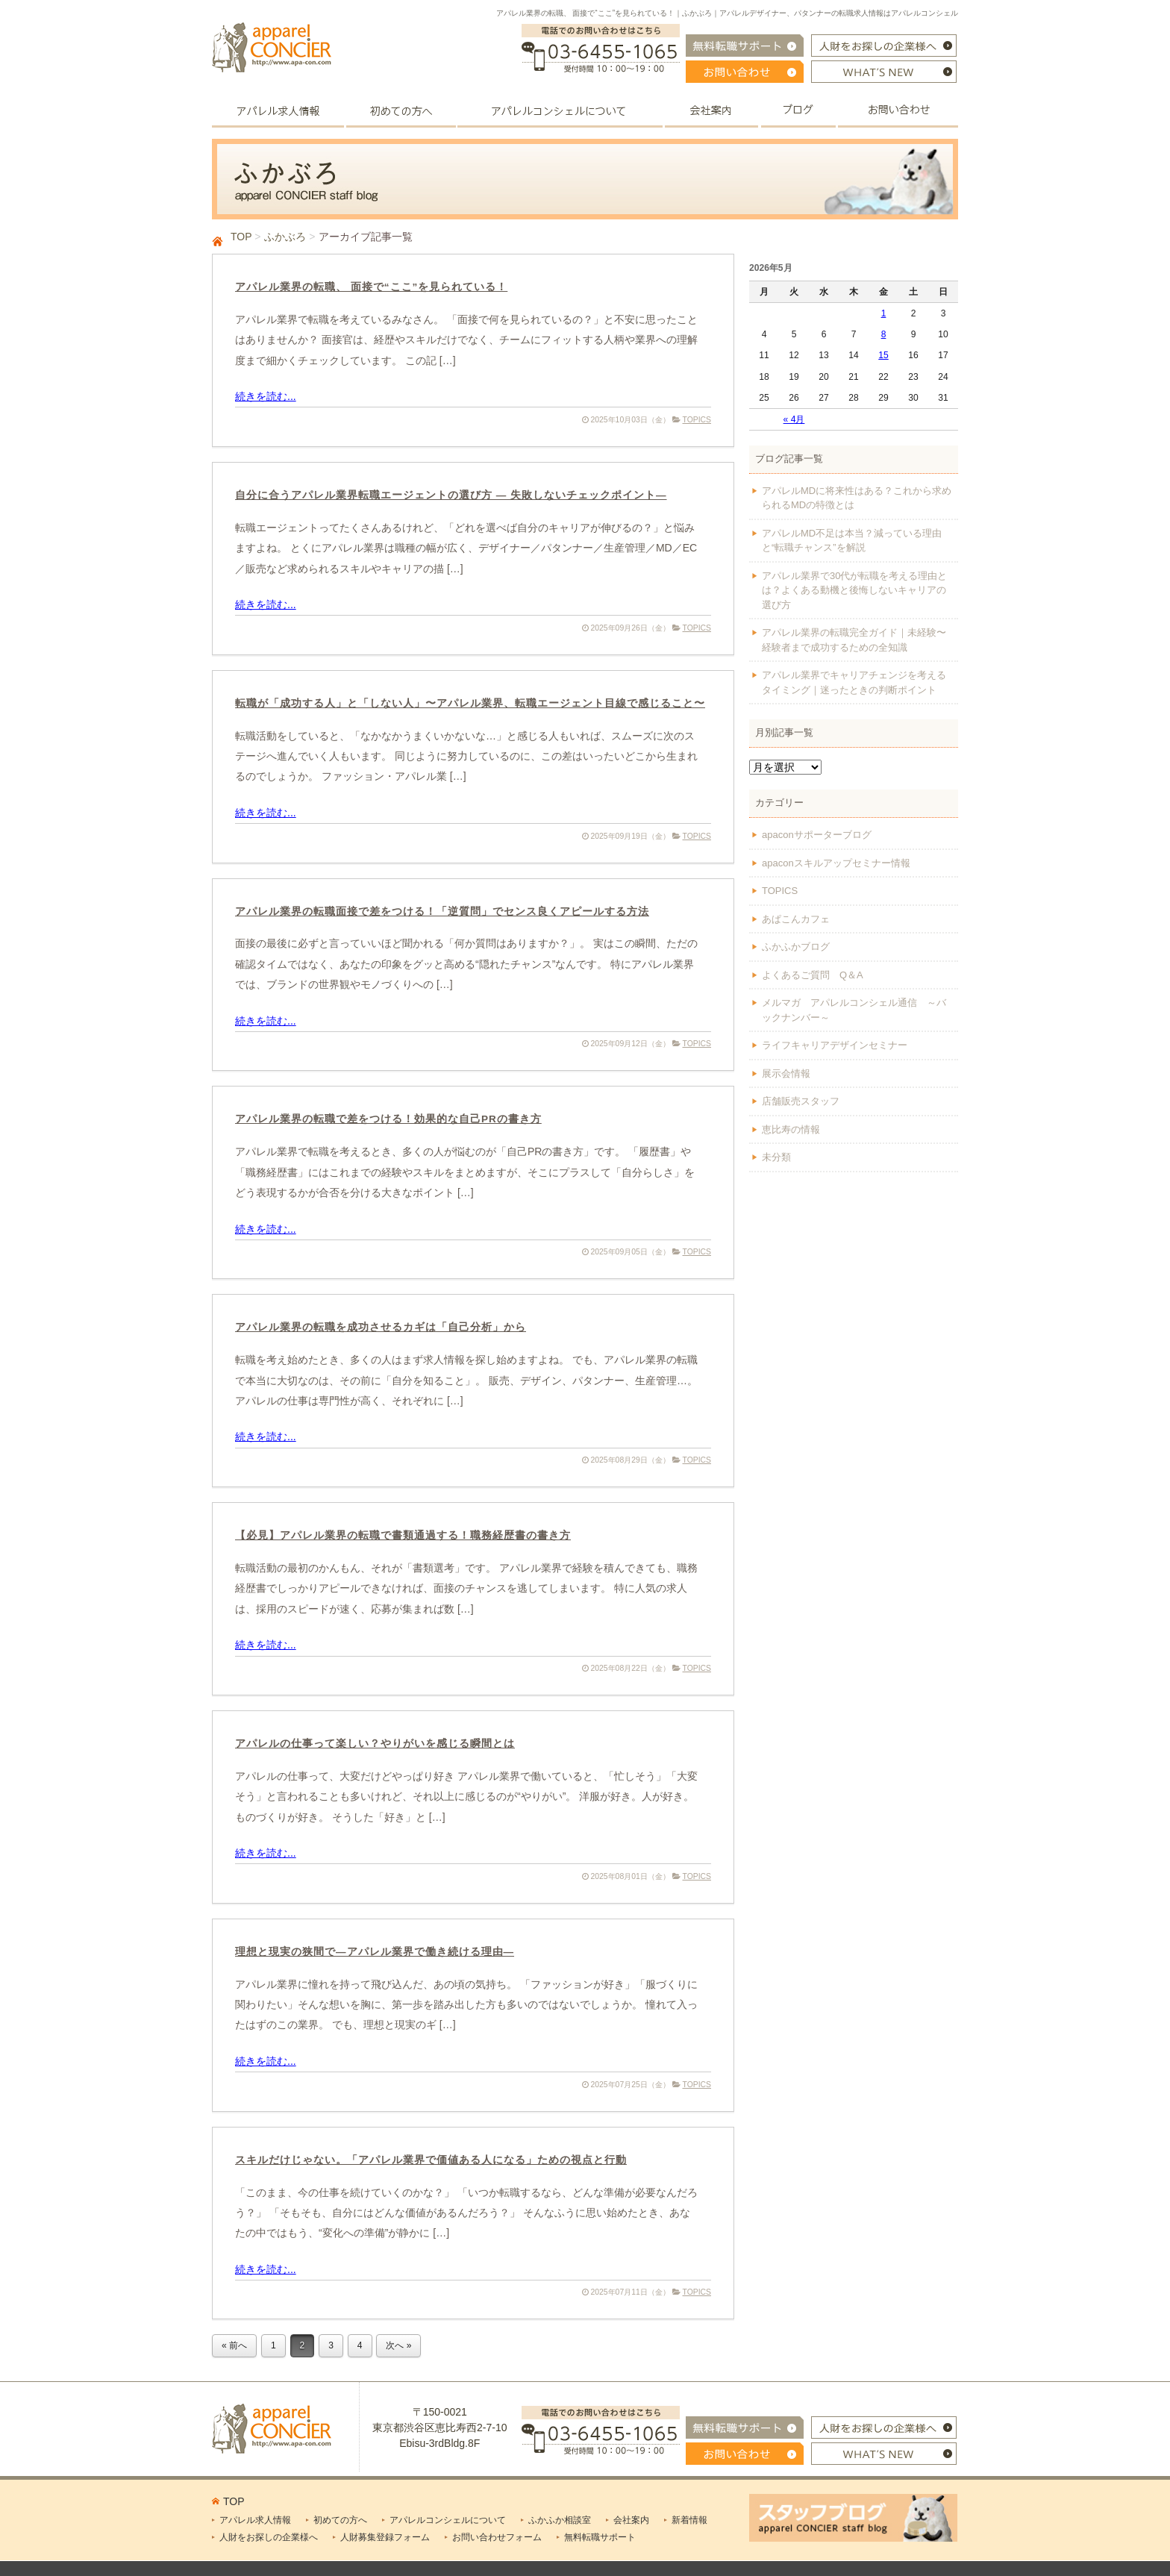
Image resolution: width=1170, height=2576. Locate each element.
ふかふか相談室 (559, 2520)
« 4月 (794, 419)
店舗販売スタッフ (800, 1101)
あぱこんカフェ (796, 919)
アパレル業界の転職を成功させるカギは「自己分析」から (380, 1327)
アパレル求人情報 (255, 2520)
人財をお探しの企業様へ (268, 2537)
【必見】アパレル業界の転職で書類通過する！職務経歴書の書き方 (403, 1535)
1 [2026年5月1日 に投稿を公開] (883, 313)
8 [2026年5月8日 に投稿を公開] (883, 334)
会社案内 (631, 2520)
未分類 (776, 1157)
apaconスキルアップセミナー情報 (836, 863)
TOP (241, 237)
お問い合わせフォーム (497, 2537)
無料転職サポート (600, 2537)
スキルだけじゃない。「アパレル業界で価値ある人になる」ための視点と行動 (431, 2160)
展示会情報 (786, 1073)
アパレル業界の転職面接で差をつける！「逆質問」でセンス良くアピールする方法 (442, 911)
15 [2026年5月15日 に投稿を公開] (883, 355)
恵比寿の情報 (791, 1129)
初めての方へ (340, 2520)
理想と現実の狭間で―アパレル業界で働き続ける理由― (374, 1951)
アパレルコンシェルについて (448, 2520)
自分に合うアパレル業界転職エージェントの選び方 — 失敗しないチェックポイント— (451, 495)
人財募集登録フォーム (385, 2537)
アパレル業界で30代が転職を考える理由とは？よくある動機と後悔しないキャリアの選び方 (854, 590)
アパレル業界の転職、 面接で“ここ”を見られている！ (371, 287)
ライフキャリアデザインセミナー (834, 1045)
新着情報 (689, 2520)
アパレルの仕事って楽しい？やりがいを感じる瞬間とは (375, 1743)
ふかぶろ (285, 237)
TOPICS (697, 420)
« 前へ (234, 2345)
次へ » (398, 2345)
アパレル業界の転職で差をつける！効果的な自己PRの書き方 (388, 1119)
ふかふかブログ (796, 946)
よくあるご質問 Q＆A (812, 975)
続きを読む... (265, 396)
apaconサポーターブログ (817, 834)
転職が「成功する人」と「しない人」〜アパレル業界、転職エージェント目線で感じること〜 (470, 703)
